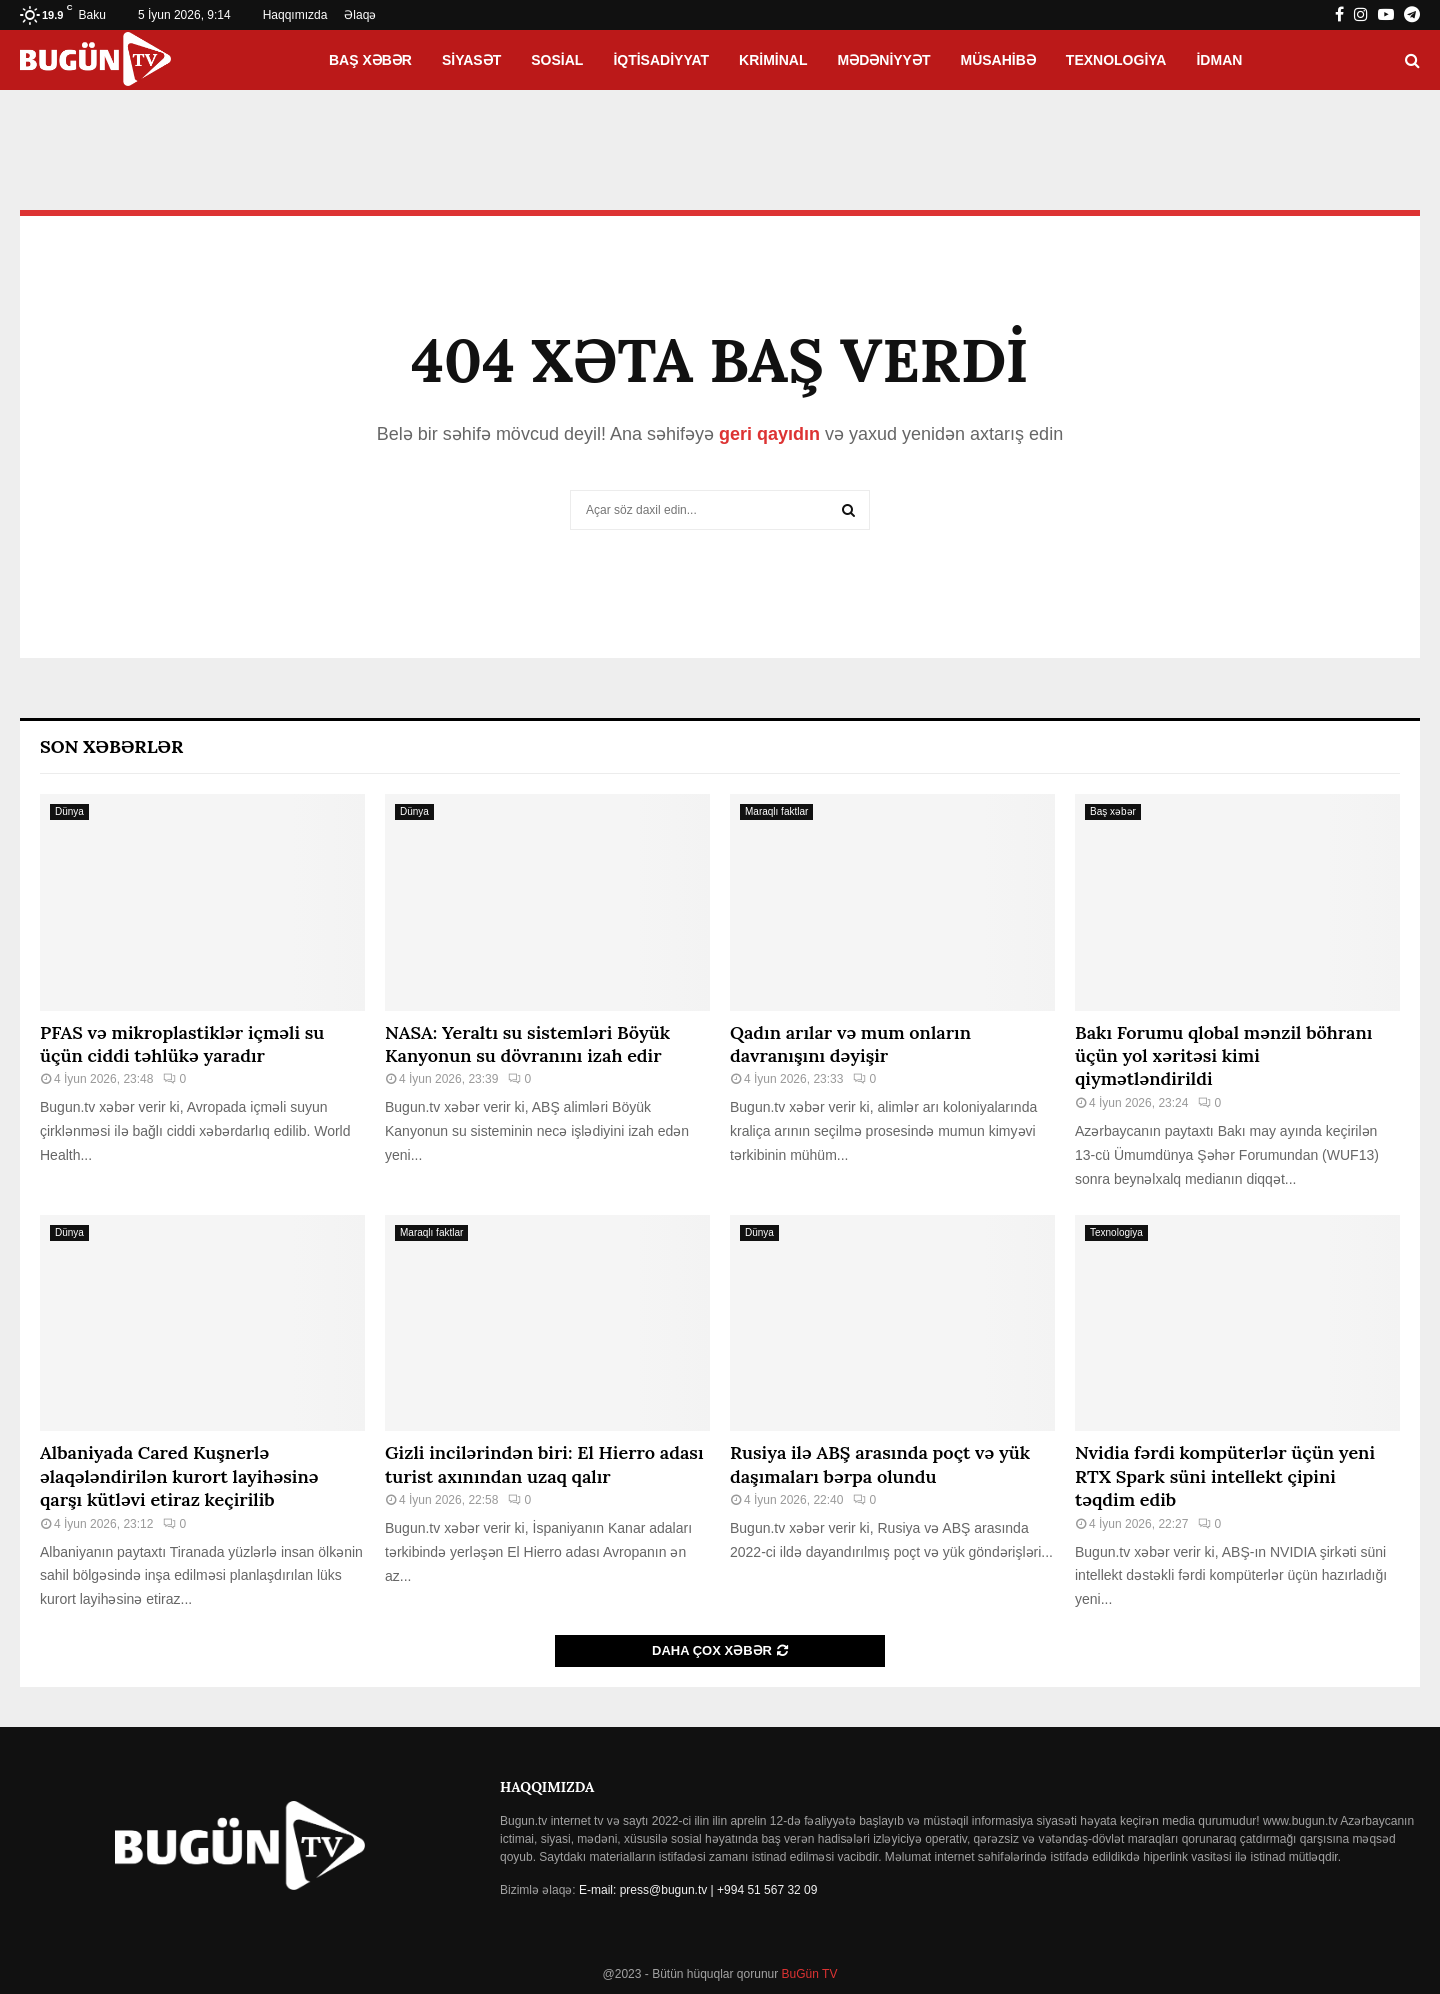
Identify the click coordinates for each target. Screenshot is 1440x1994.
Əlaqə (360, 15)
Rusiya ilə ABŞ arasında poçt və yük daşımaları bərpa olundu (880, 1464)
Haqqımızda (295, 15)
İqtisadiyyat (661, 60)
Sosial (557, 60)
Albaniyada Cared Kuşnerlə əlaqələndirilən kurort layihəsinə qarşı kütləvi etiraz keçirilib (179, 1476)
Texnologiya (1116, 60)
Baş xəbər (370, 60)
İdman (1219, 60)
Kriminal (773, 60)
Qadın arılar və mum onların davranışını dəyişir (850, 1044)
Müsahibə (998, 60)
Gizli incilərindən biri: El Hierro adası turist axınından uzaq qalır (544, 1464)
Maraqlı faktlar (776, 811)
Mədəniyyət (884, 60)
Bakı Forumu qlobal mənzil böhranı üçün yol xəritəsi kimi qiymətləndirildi (1223, 1056)
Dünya (69, 811)
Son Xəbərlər (111, 746)
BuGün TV (807, 1974)
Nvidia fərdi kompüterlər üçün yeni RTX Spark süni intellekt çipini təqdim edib (1225, 1476)
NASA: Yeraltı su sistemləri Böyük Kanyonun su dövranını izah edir (527, 1044)
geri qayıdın (769, 434)
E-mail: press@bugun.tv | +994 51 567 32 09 (698, 1890)
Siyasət (471, 60)
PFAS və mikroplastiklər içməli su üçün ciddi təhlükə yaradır (182, 1044)
